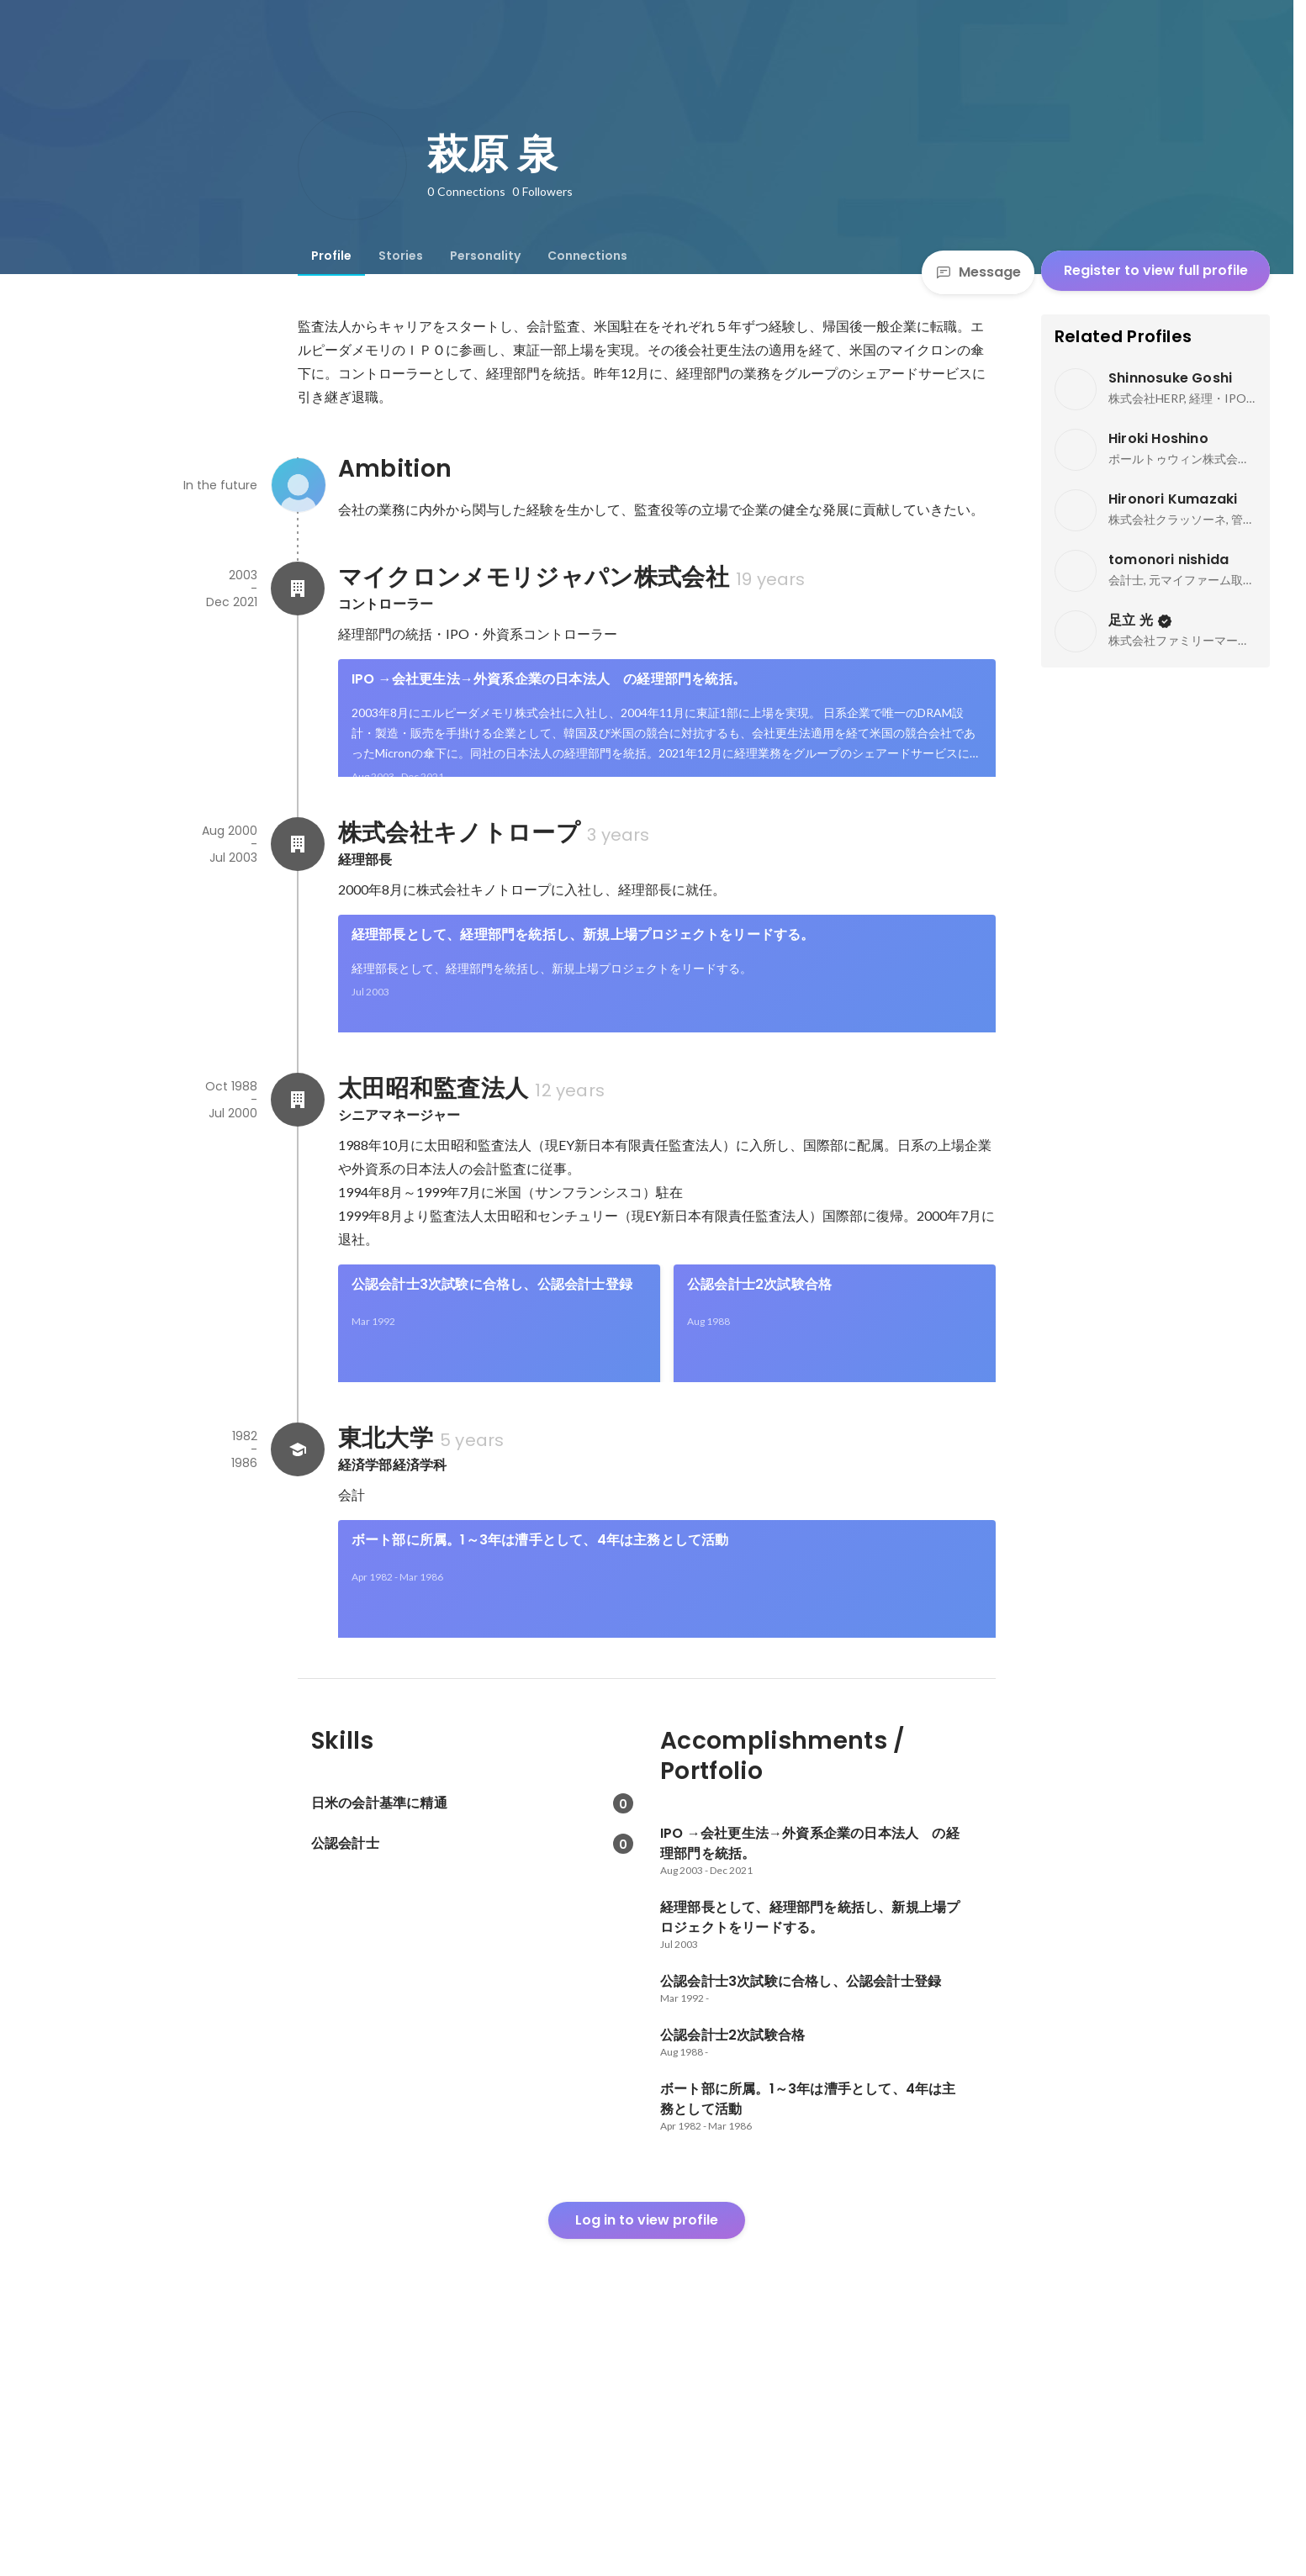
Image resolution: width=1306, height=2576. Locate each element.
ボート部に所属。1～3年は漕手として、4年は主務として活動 (540, 1711)
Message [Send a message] (978, 272)
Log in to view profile (646, 2448)
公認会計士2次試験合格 (759, 1398)
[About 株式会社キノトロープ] (298, 901)
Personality (485, 255)
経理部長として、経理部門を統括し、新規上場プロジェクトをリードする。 (583, 991)
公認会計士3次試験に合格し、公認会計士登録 (492, 1398)
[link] (667, 740)
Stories (400, 255)
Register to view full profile (1156, 270)
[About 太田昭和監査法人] (298, 1214)
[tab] (331, 255)
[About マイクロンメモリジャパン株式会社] (298, 588)
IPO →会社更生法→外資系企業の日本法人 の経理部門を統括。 (555, 679)
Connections (587, 255)
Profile (331, 255)
